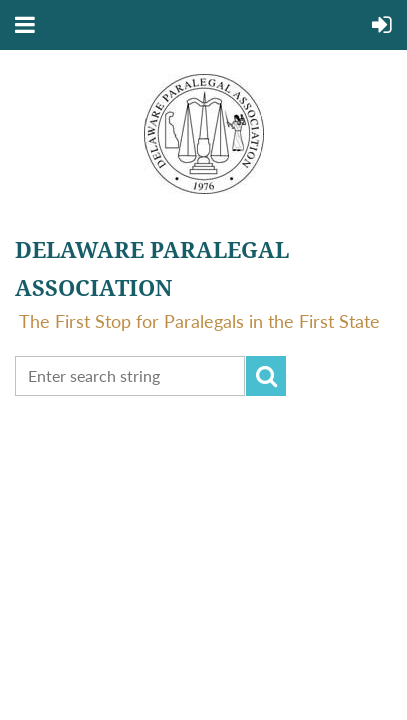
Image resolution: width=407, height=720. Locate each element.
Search (266, 376)
